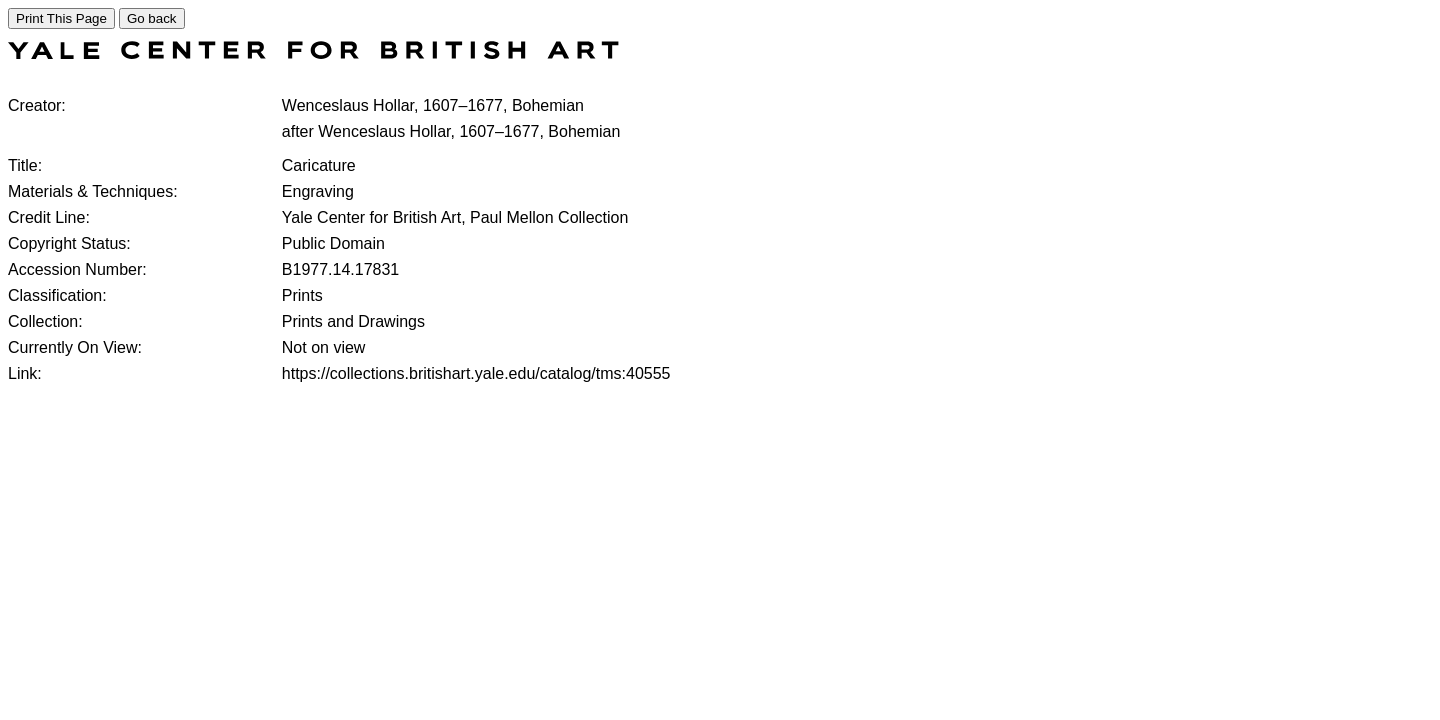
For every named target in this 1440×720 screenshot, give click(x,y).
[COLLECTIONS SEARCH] (313, 53)
